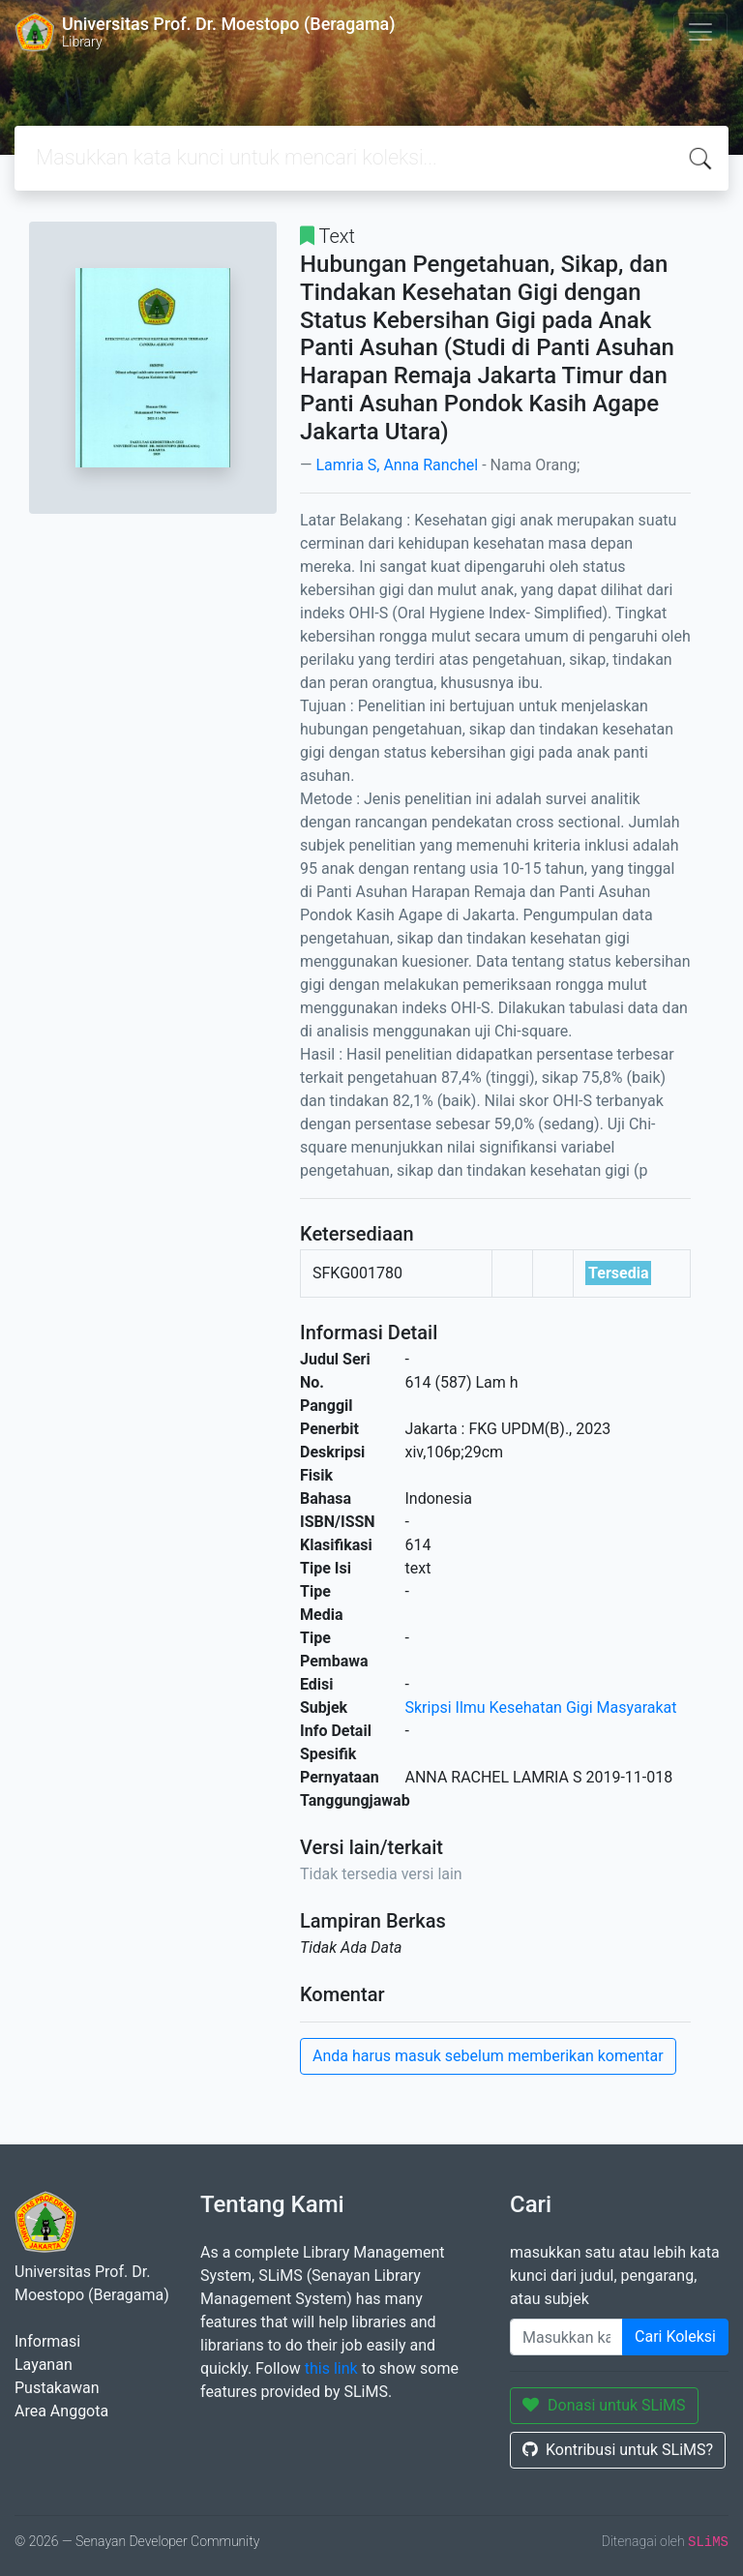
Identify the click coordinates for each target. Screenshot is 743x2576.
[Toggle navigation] (700, 32)
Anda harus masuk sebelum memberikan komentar (488, 2056)
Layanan (44, 2364)
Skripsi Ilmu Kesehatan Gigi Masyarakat (541, 1707)
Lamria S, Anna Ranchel (396, 465)
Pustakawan (57, 2388)
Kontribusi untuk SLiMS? (617, 2450)
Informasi (47, 2341)
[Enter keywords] (566, 2337)
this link (331, 2368)
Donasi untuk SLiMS (604, 2405)
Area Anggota (61, 2411)
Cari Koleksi (675, 2336)
